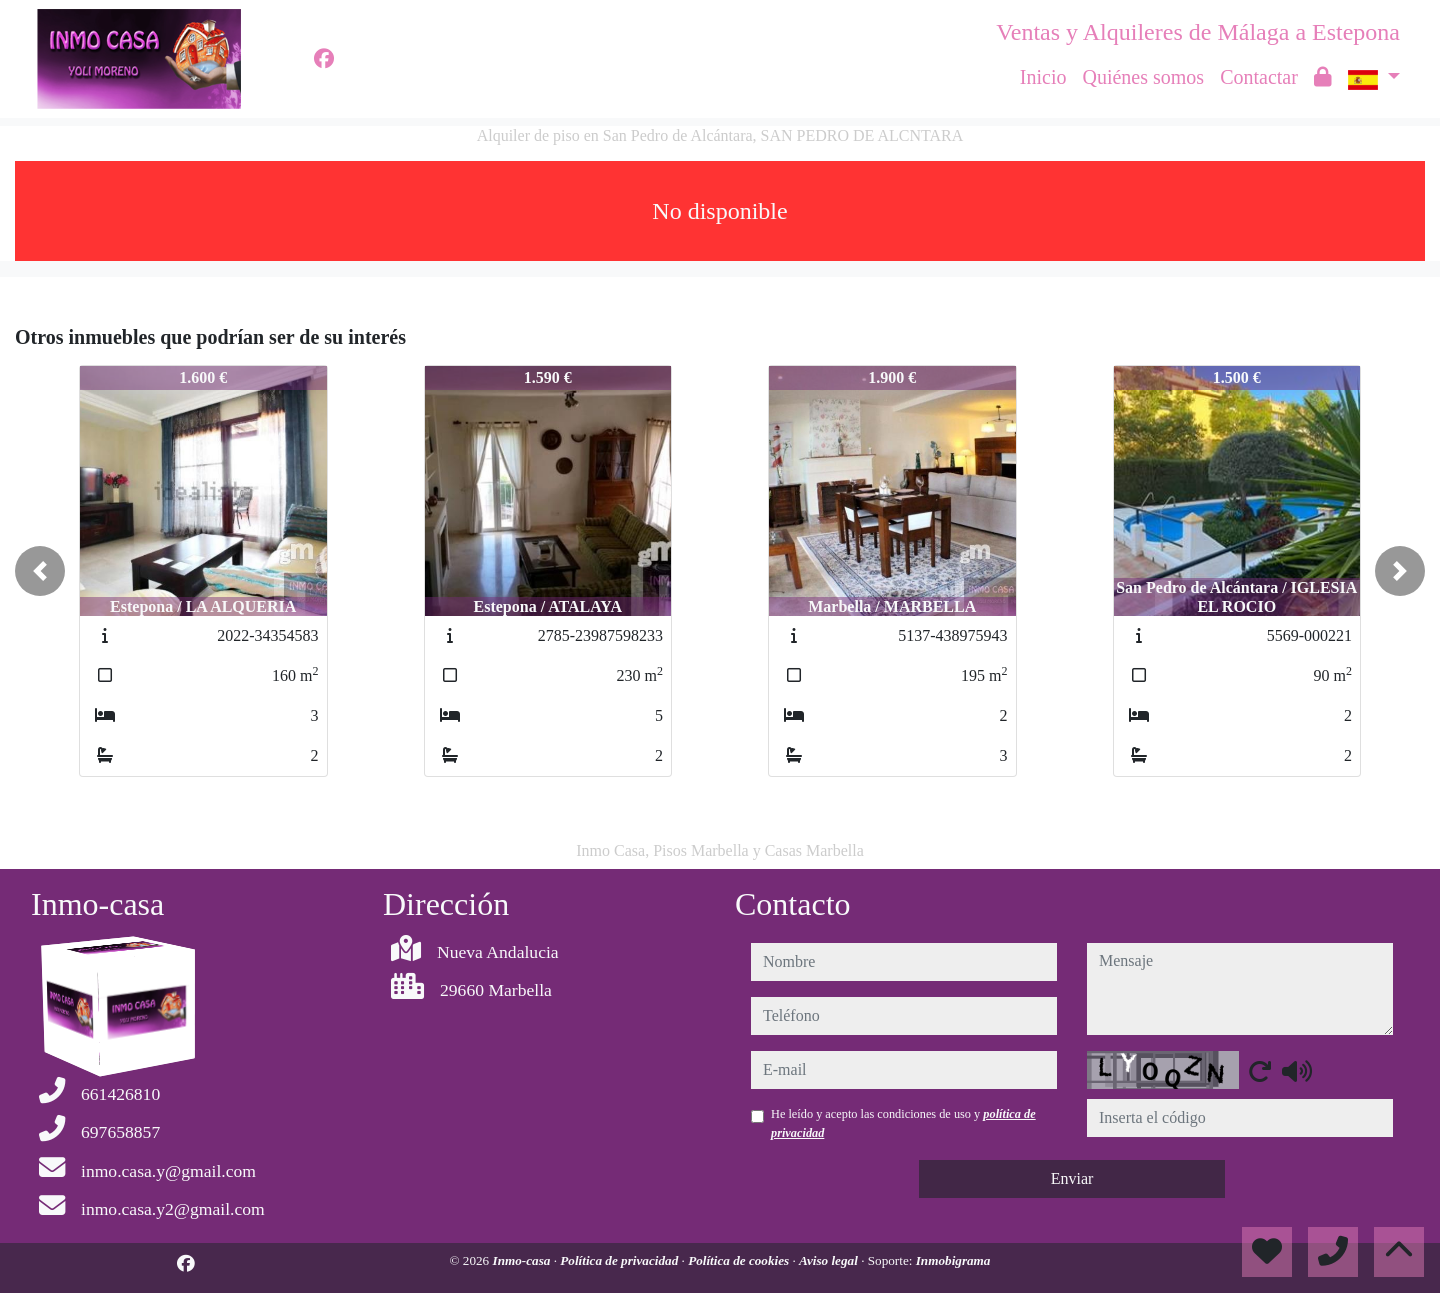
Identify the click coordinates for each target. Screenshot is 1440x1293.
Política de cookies (740, 1260)
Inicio (1043, 77)
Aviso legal (830, 1260)
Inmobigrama (953, 1260)
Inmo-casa (523, 1260)
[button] (40, 571)
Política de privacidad (620, 1260)
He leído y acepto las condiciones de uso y (903, 1123)
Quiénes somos (1143, 77)
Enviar (1072, 1178)
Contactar (1259, 77)
